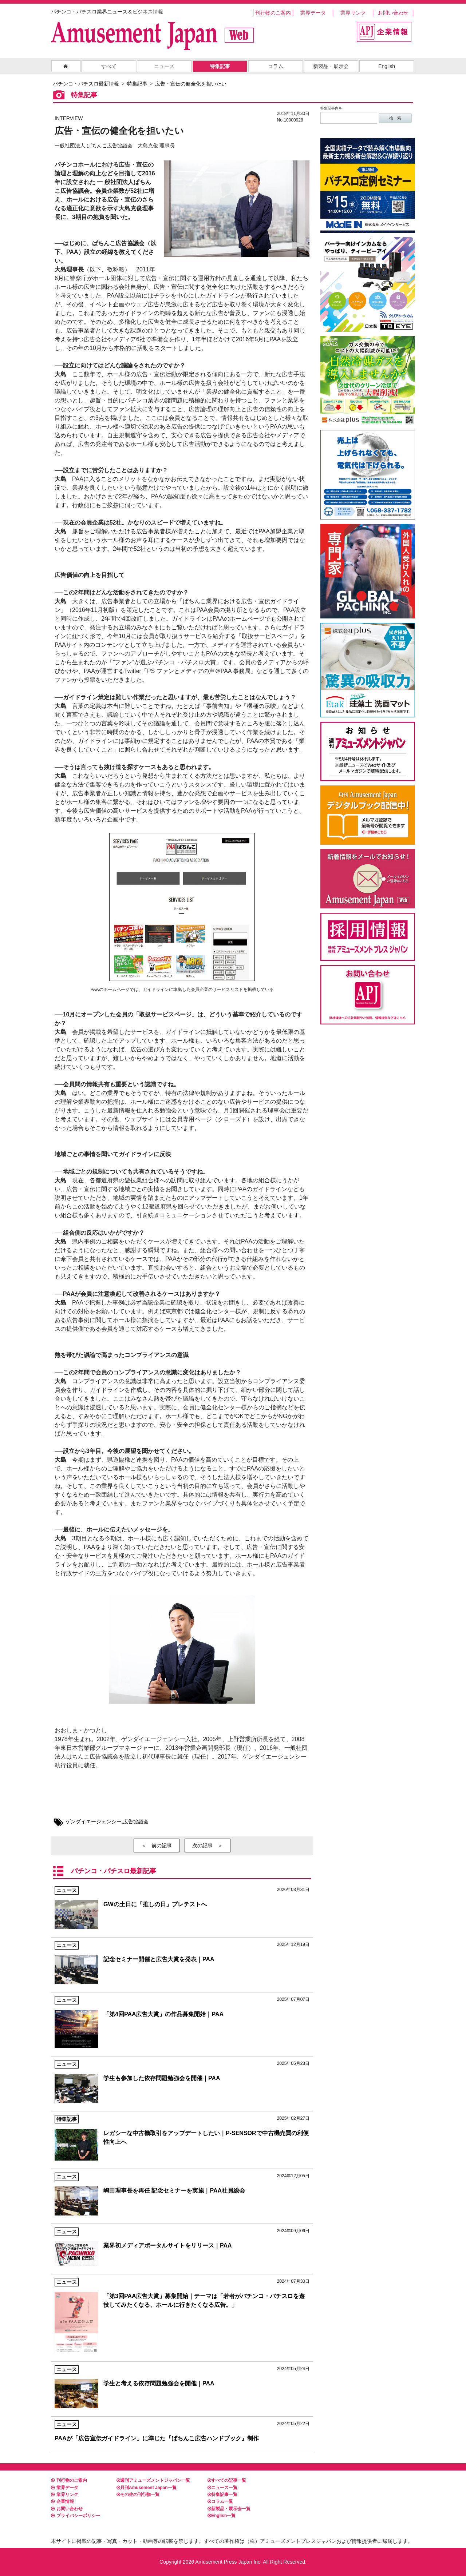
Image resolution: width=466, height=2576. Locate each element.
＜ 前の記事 (156, 1845)
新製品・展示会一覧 (229, 2508)
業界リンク (353, 13)
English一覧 (222, 2515)
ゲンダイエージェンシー (94, 1821)
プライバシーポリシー (75, 2515)
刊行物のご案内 (273, 13)
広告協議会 (136, 1821)
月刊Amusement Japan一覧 (146, 2487)
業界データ (313, 13)
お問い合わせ (393, 13)
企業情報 (62, 2501)
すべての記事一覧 (227, 2480)
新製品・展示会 (331, 66)
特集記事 (220, 66)
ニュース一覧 (222, 2487)
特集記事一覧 (222, 2494)
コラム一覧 (220, 2501)
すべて (108, 66)
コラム (275, 66)
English (386, 66)
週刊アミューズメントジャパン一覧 (153, 2480)
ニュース (164, 66)
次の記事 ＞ (207, 1845)
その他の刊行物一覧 (137, 2494)
